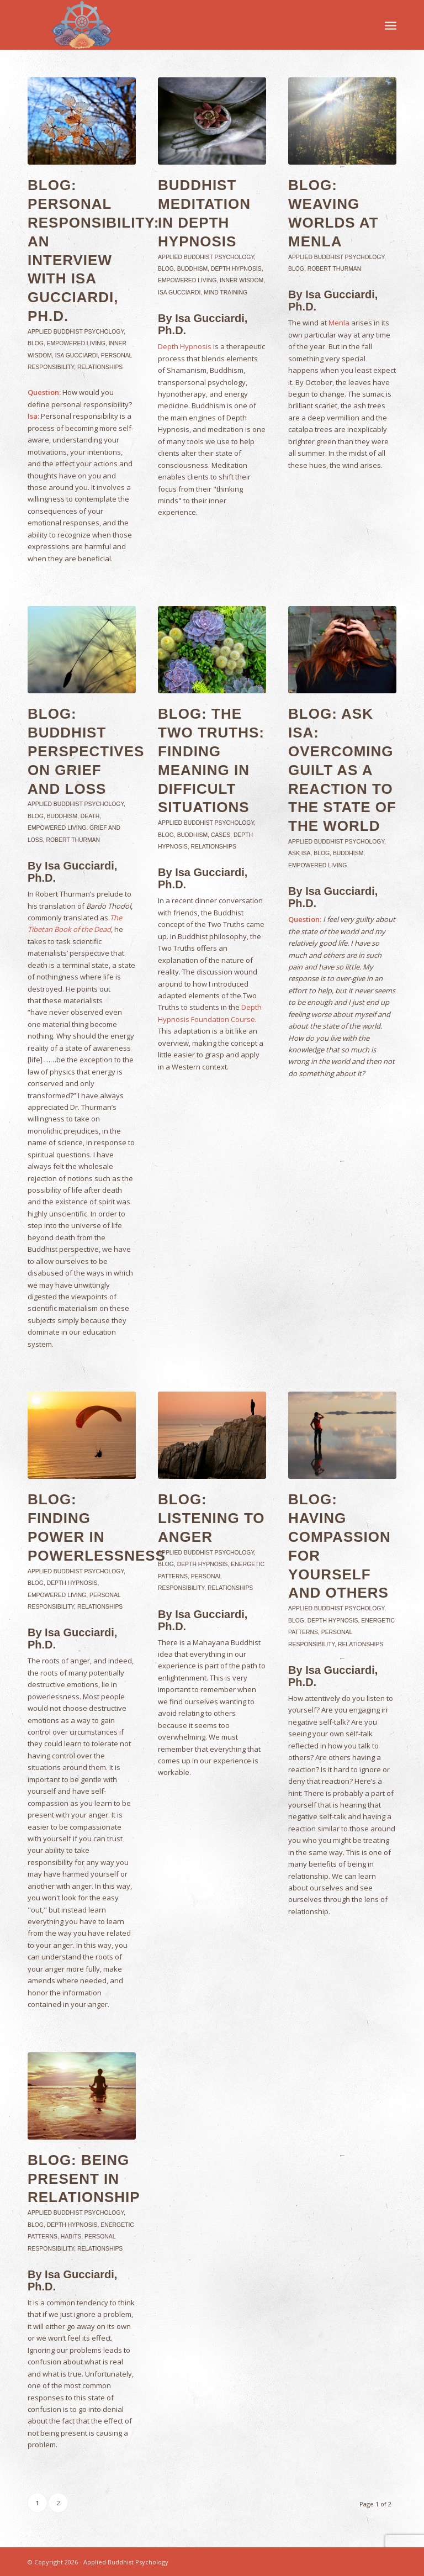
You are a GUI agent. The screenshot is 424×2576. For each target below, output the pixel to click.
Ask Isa (299, 853)
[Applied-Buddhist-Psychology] (82, 25)
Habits (71, 2236)
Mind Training (225, 292)
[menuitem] (390, 25)
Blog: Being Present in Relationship (84, 2179)
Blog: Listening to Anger (211, 1518)
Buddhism (192, 269)
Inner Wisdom (241, 280)
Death (90, 816)
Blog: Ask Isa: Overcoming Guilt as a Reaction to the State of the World (342, 769)
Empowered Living (76, 343)
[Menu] (390, 25)
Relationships (100, 367)
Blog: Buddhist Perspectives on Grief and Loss (86, 751)
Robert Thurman (335, 269)
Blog (36, 343)
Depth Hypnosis (236, 269)
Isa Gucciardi (76, 355)
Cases (220, 835)
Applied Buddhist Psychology (76, 332)
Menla (338, 323)
